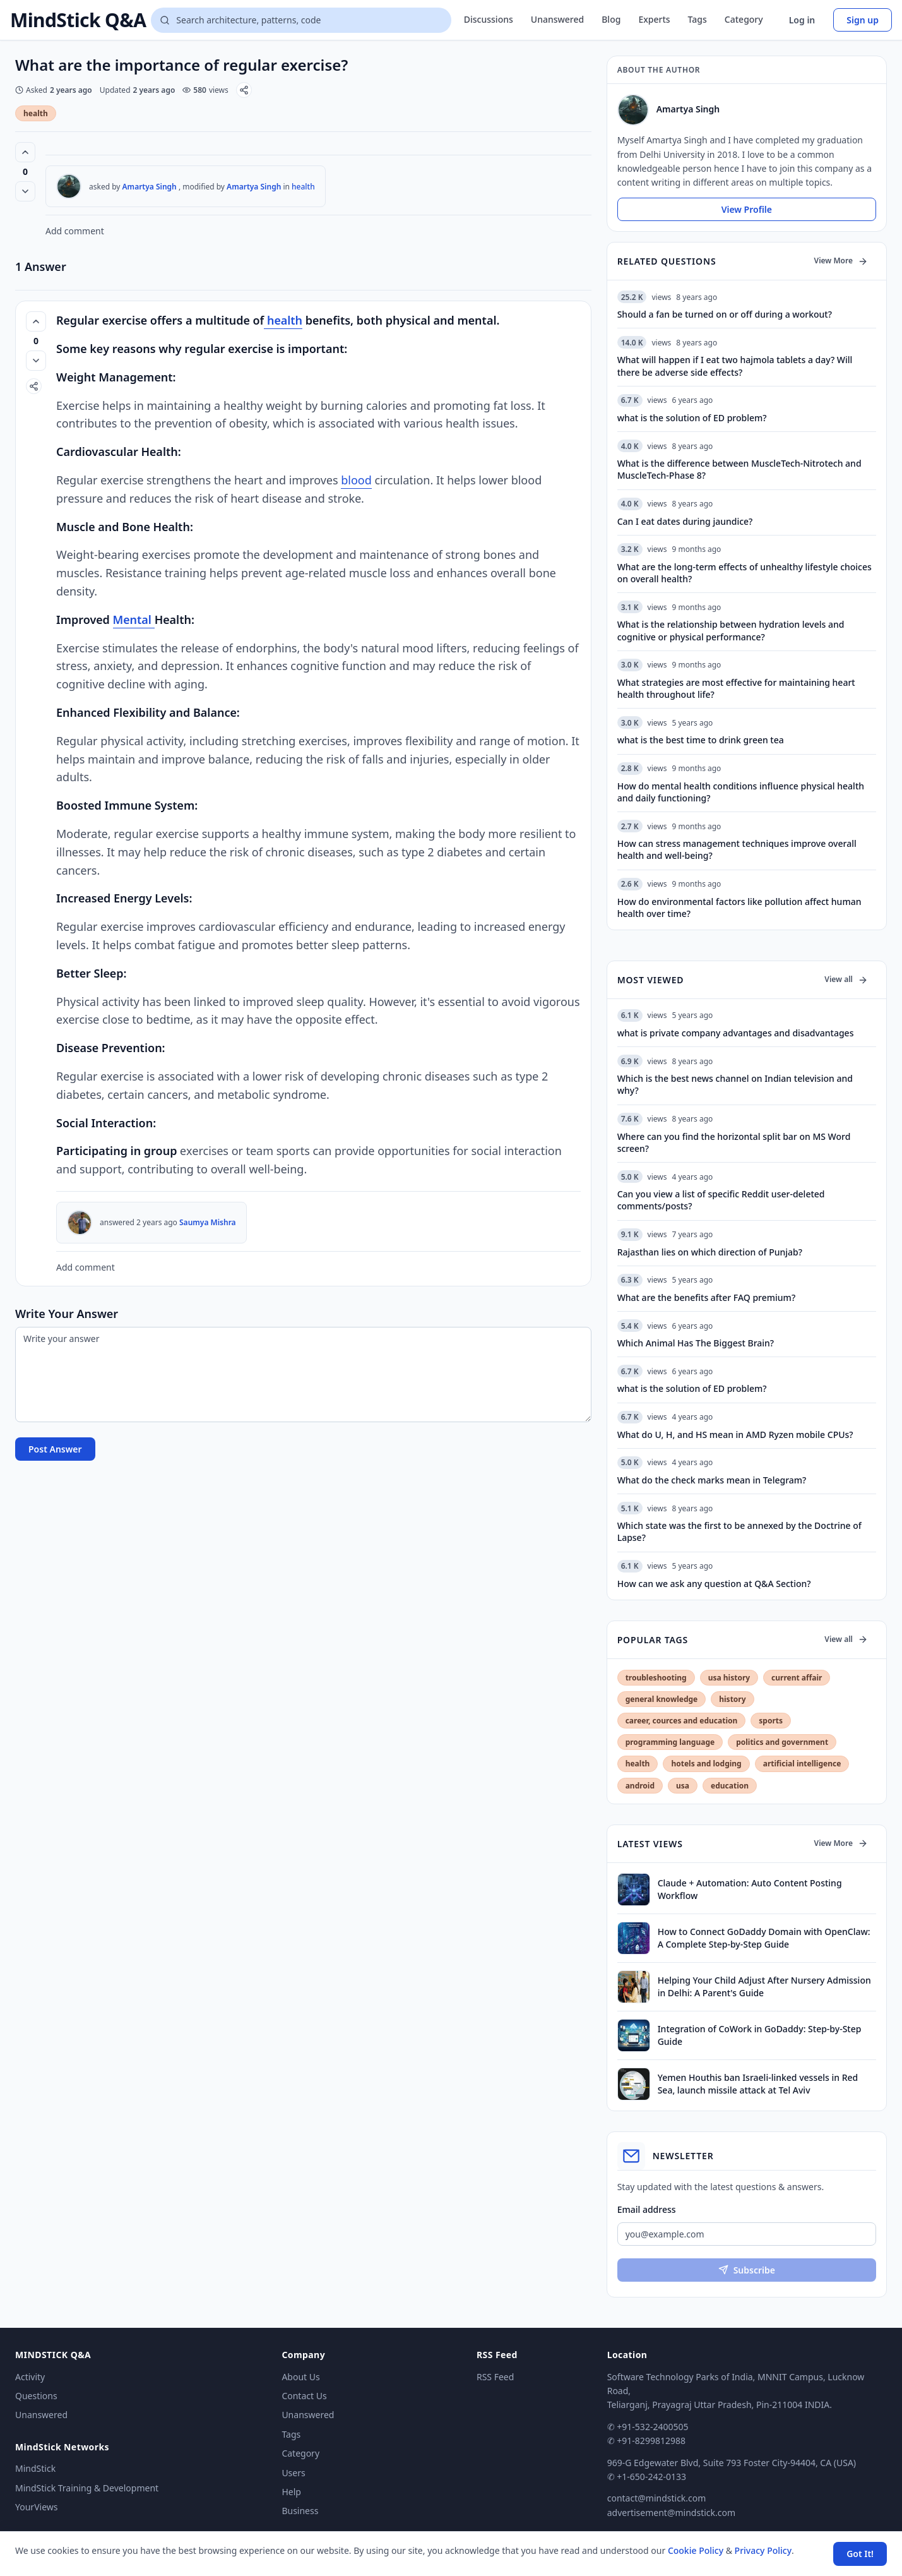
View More (841, 260)
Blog (611, 19)
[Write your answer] (303, 1374)
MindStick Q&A (78, 20)
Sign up (862, 20)
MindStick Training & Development (86, 2488)
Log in (802, 20)
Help (291, 2492)
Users (293, 2473)
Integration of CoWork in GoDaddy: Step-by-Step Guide (760, 2035)
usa (682, 1785)
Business (300, 2511)
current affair (796, 1677)
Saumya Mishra (207, 1222)
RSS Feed (495, 2377)
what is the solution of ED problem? (692, 1388)
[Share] (244, 90)
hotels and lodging (706, 1763)
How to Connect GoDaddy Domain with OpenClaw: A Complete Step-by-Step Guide (764, 1938)
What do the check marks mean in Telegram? (712, 1480)
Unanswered (557, 19)
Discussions (488, 19)
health (35, 113)
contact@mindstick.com (656, 2498)
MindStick (35, 2468)
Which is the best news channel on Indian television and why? (735, 1084)
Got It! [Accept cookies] (860, 2554)
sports (771, 1720)
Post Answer (55, 1449)
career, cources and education (682, 1720)
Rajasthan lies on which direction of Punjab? (709, 1252)
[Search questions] (301, 20)
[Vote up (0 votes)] (25, 152)
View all (846, 979)
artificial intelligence (802, 1763)
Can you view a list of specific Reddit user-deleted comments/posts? (721, 1200)
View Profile (746, 209)
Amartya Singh (149, 186)
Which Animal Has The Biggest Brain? (695, 1343)
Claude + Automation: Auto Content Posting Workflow (750, 1889)
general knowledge (662, 1699)
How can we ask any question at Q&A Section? (714, 1584)
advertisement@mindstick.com (671, 2513)
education (730, 1785)
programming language (670, 1742)
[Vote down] (25, 191)
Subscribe (746, 2270)
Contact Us (304, 2396)
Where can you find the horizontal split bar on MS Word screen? (734, 1142)
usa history (729, 1677)
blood (356, 480)
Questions (36, 2396)
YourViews (36, 2507)
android (640, 1785)
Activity (30, 2377)
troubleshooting (656, 1677)
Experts (654, 19)
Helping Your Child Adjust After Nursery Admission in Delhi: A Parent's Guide (764, 1986)
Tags (697, 19)
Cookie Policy (695, 2550)
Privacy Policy (763, 2550)
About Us (300, 2377)
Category (744, 19)
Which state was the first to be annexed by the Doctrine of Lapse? (739, 1531)
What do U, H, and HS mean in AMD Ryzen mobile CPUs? (735, 1435)
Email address (646, 2209)
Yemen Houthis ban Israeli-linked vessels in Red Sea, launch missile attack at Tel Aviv (758, 2083)
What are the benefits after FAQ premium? (706, 1297)
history (732, 1699)
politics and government (782, 1742)
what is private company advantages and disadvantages (735, 1033)
